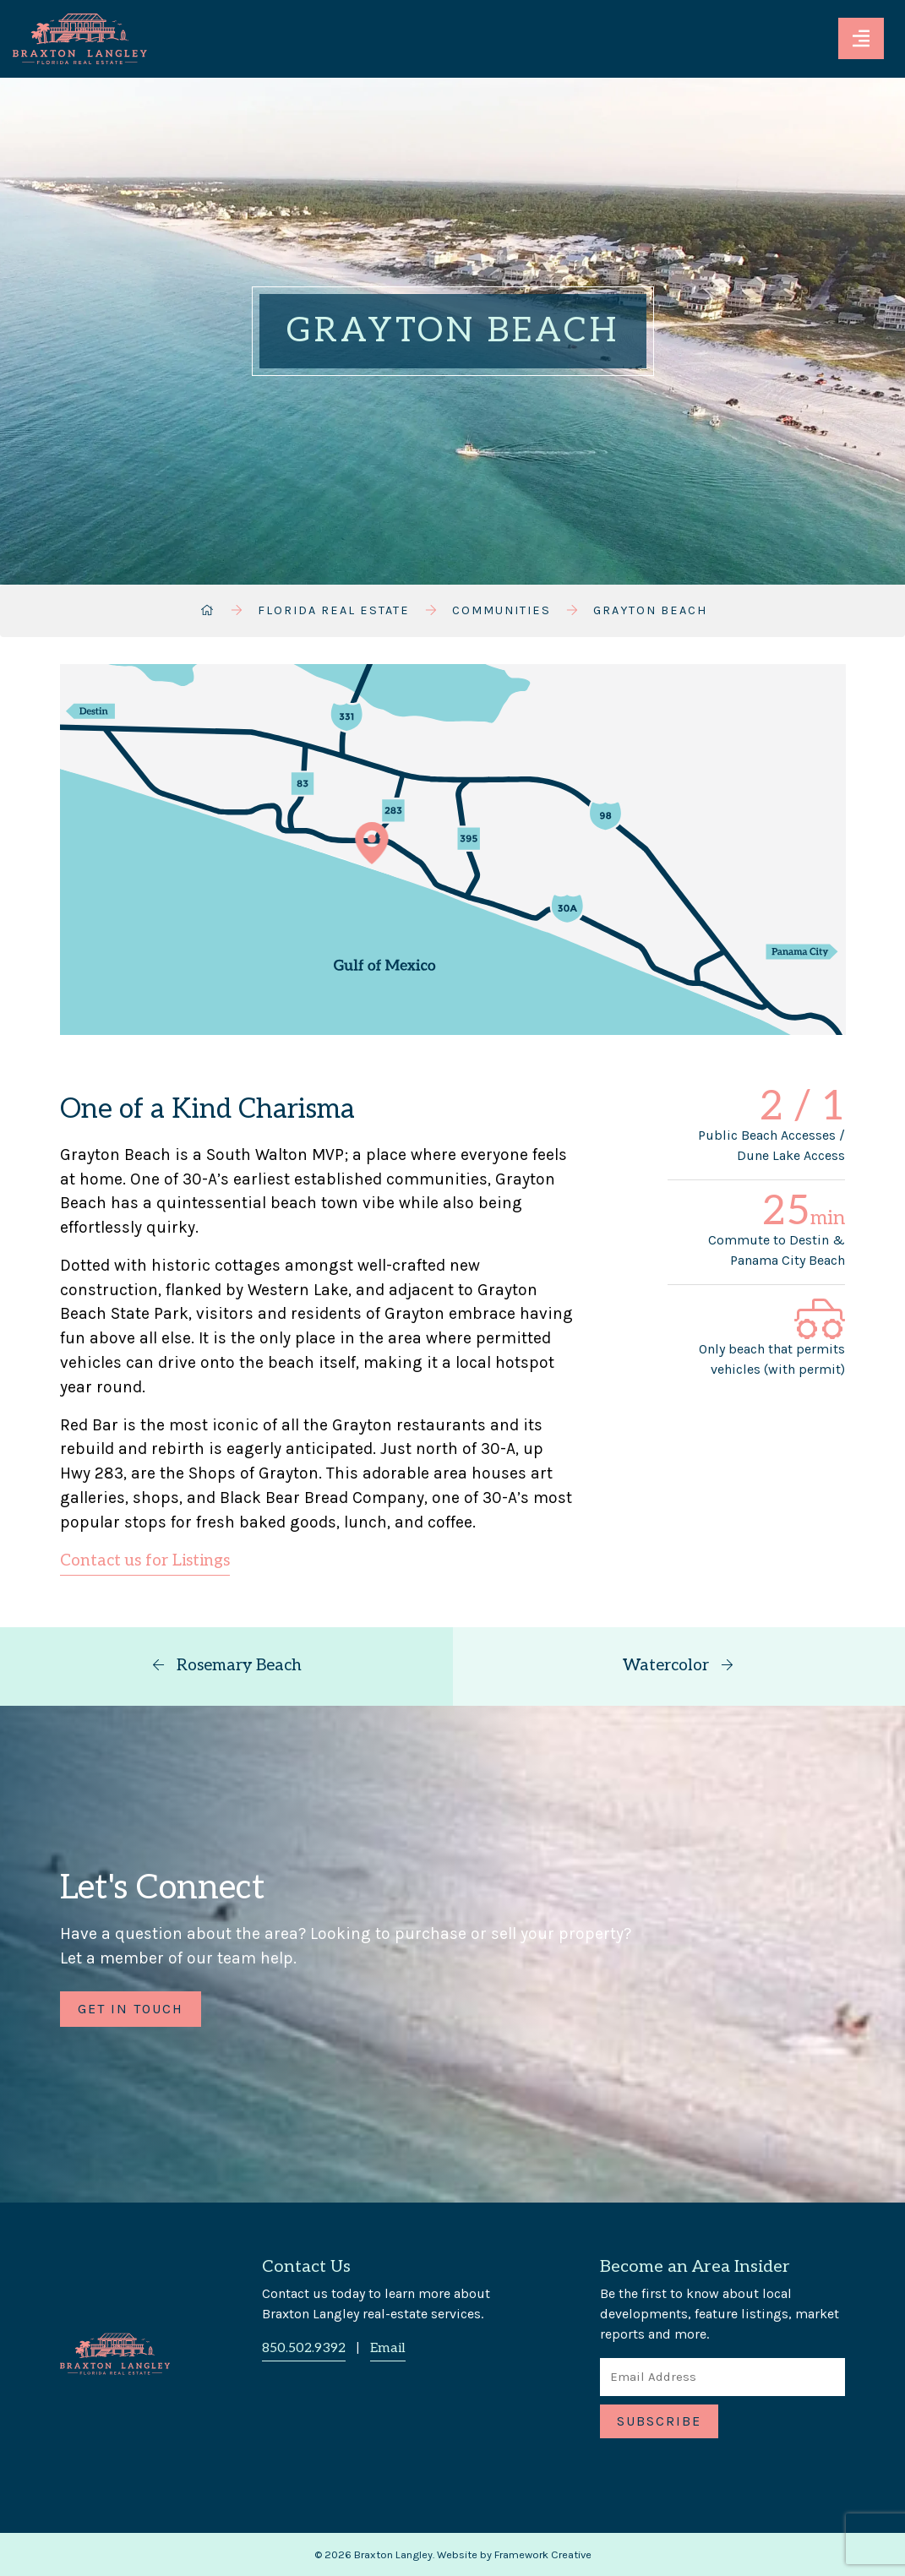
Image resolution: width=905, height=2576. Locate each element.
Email (388, 2348)
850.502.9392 (304, 2348)
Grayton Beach (650, 610)
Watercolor (678, 1665)
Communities (501, 610)
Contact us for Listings (145, 1561)
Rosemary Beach (226, 1665)
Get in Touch (130, 2009)
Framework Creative (543, 2554)
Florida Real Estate (334, 610)
